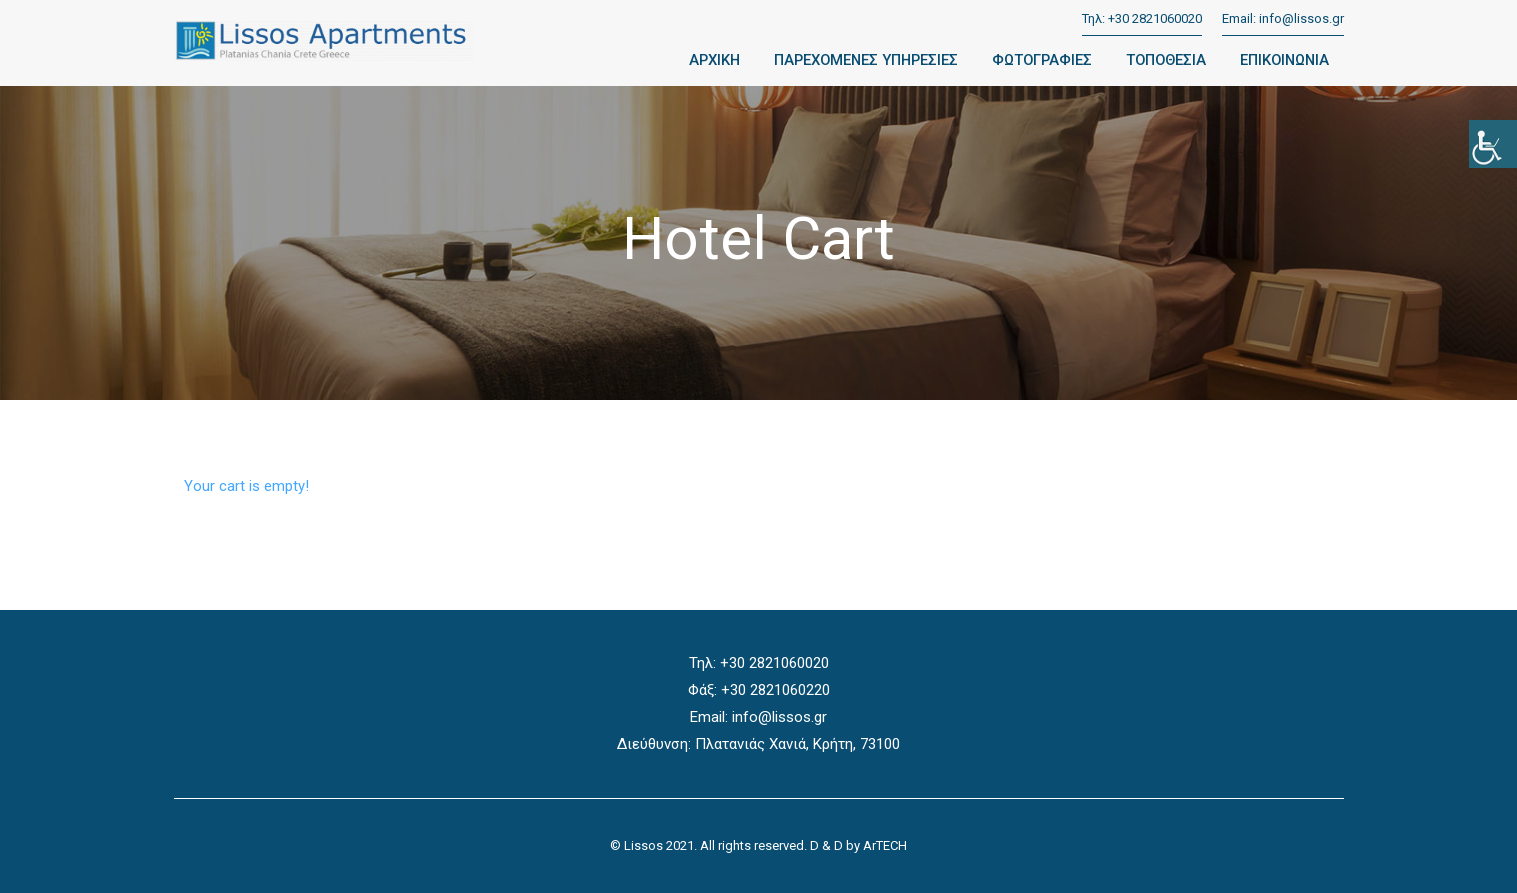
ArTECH (885, 845)
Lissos (643, 845)
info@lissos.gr (1301, 18)
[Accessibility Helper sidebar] (1493, 144)
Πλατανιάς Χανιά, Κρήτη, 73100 (797, 744)
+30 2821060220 (775, 690)
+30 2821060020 (1155, 18)
